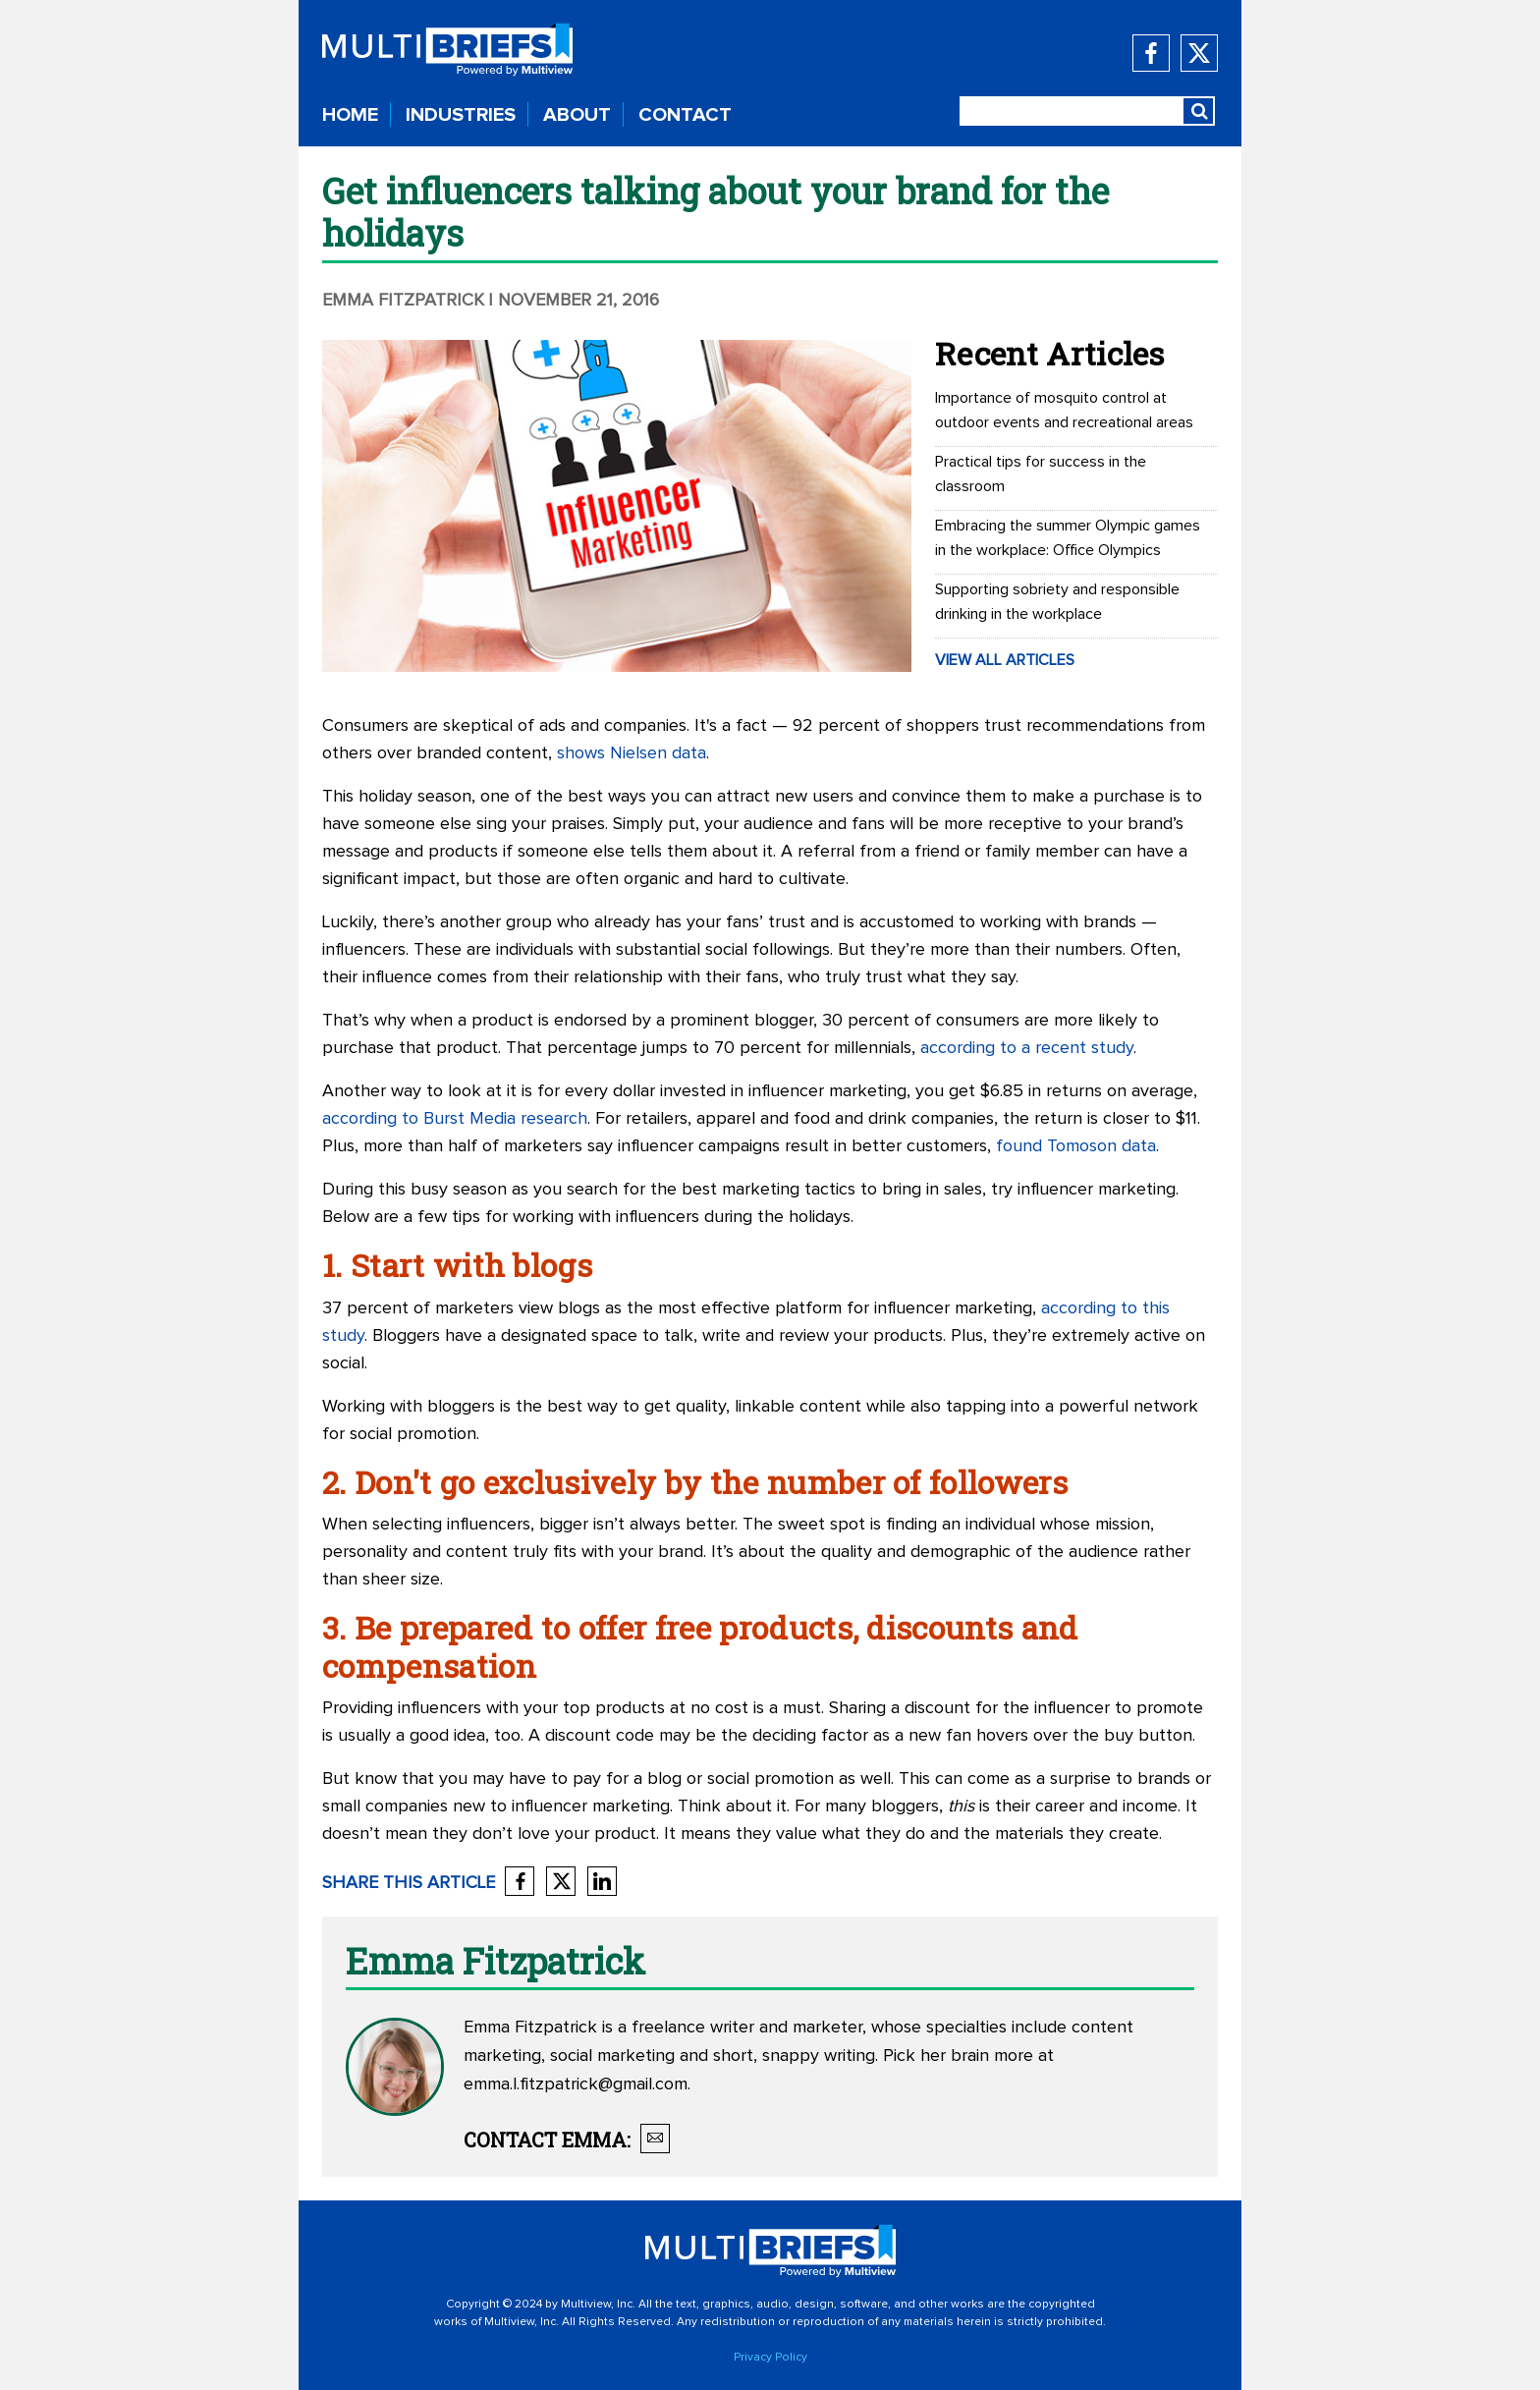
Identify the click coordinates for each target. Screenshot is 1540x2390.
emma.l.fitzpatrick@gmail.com (576, 2084)
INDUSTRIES (461, 115)
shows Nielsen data (631, 753)
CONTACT (685, 115)
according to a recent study (1026, 1048)
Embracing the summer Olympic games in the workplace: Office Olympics (1067, 538)
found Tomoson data (1076, 1146)
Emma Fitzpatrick (403, 300)
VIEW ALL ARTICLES (1004, 660)
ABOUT (577, 115)
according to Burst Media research (454, 1119)
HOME (350, 115)
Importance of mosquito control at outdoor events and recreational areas (1064, 410)
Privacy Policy (770, 2357)
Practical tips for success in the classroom (1040, 474)
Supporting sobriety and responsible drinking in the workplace (1057, 602)
